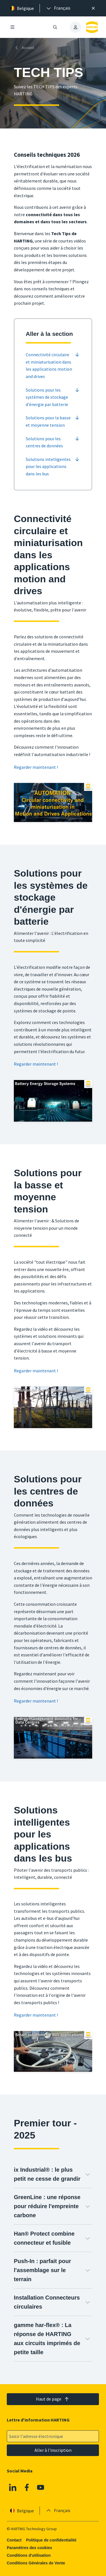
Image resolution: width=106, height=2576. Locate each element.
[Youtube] (41, 2487)
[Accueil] (25, 47)
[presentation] (58, 8)
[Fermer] (93, 8)
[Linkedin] (13, 2487)
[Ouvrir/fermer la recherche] (55, 27)
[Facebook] (27, 2487)
